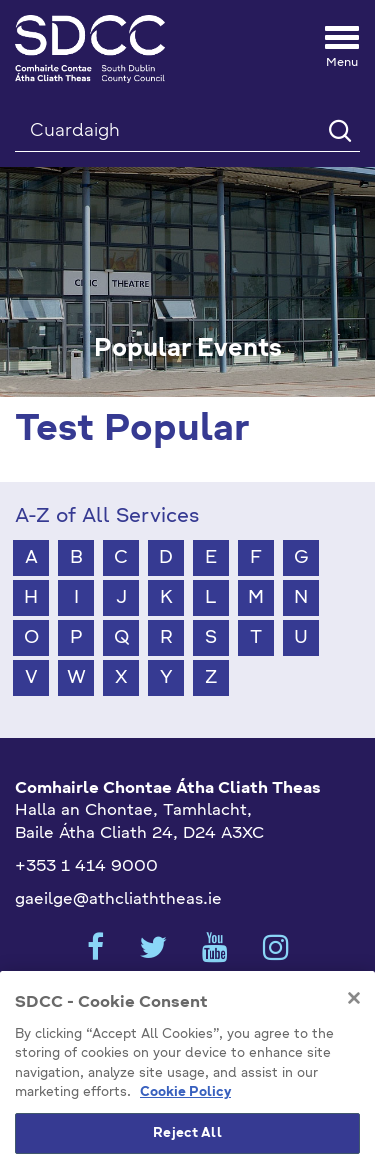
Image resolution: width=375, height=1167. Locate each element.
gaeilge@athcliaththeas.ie (118, 900)
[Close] (354, 1014)
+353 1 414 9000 (86, 867)
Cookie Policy (185, 1108)
